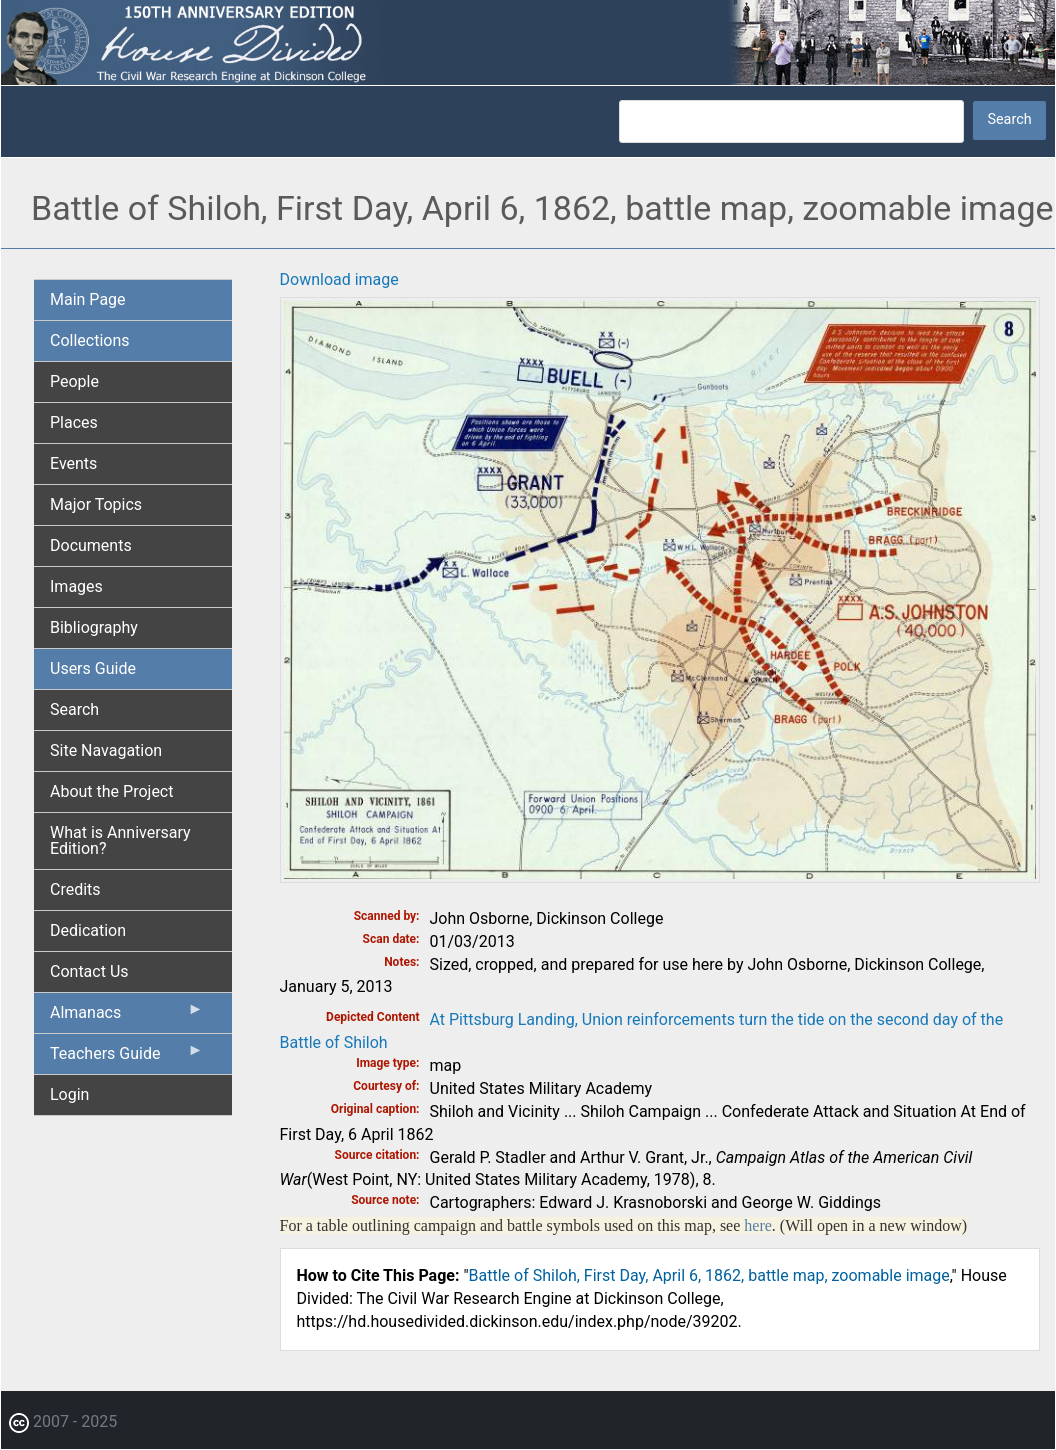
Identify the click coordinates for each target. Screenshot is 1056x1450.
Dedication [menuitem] (88, 930)
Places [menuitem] (74, 422)
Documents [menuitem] (91, 545)
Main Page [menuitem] (88, 299)
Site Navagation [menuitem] (106, 750)
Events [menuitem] (73, 463)
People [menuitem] (74, 381)
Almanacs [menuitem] (127, 1017)
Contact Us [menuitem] (89, 971)
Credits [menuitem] (75, 889)
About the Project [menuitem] (111, 791)
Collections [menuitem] (90, 340)
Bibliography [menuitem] (94, 627)
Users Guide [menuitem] (93, 668)
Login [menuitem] (69, 1094)
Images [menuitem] (76, 586)
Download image (339, 279)
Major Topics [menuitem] (96, 504)
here (758, 1225)
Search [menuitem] (74, 709)
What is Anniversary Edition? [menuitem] (120, 840)
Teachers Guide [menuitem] (127, 1058)
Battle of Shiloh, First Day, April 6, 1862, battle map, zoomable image (709, 1275)
